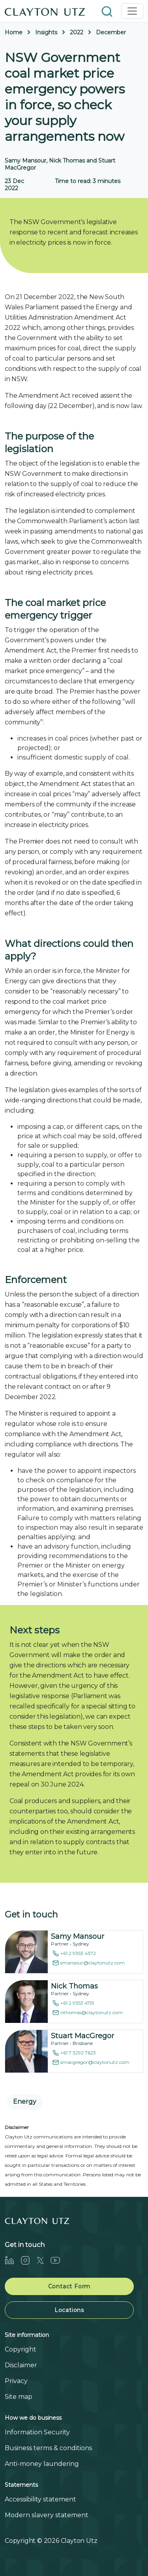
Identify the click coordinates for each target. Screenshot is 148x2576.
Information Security (37, 2432)
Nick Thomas (74, 1986)
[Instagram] (28, 2260)
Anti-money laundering (42, 2463)
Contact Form (69, 2286)
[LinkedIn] (13, 2260)
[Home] (45, 11)
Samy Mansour (77, 1936)
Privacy (16, 2381)
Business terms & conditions (48, 2448)
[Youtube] (58, 2260)
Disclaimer (21, 2365)
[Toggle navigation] (132, 11)
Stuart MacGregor (82, 2036)
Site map (18, 2396)
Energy (24, 2101)
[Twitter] (43, 2260)
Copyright (20, 2349)
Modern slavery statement (46, 2515)
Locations (69, 2310)
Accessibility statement (40, 2499)
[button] (108, 11)
